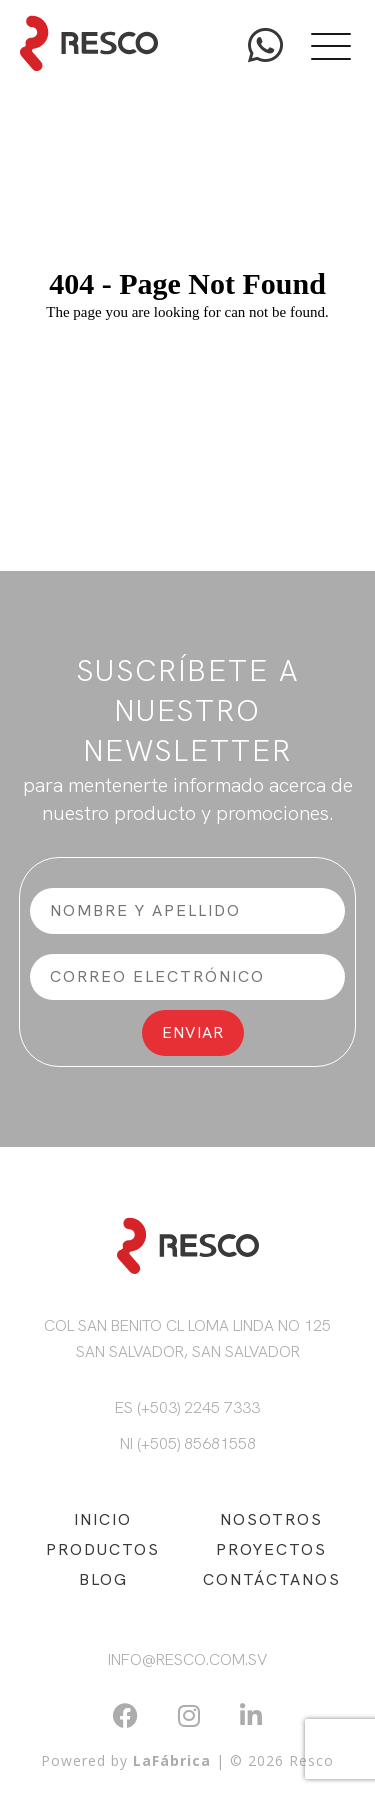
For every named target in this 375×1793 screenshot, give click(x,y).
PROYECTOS (271, 1549)
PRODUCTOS (103, 1549)
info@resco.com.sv (187, 1659)
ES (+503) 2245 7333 (187, 1407)
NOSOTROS (271, 1519)
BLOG (103, 1579)
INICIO (103, 1519)
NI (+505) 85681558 (188, 1443)
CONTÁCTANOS (272, 1579)
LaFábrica (172, 1760)
